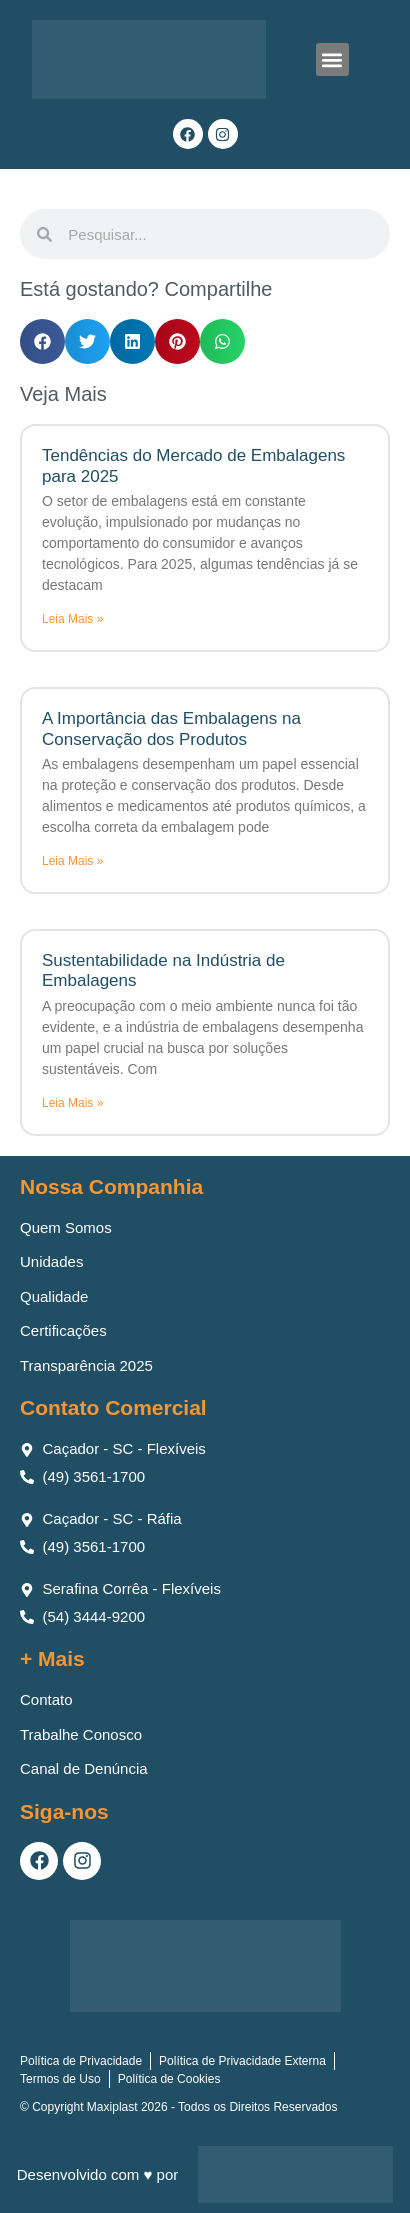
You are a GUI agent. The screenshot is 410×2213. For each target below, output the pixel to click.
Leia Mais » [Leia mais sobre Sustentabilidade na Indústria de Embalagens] (72, 1103)
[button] (332, 59)
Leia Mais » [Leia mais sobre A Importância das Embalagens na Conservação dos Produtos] (72, 861)
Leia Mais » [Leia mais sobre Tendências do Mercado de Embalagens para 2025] (72, 619)
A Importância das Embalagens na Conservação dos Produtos (171, 728)
